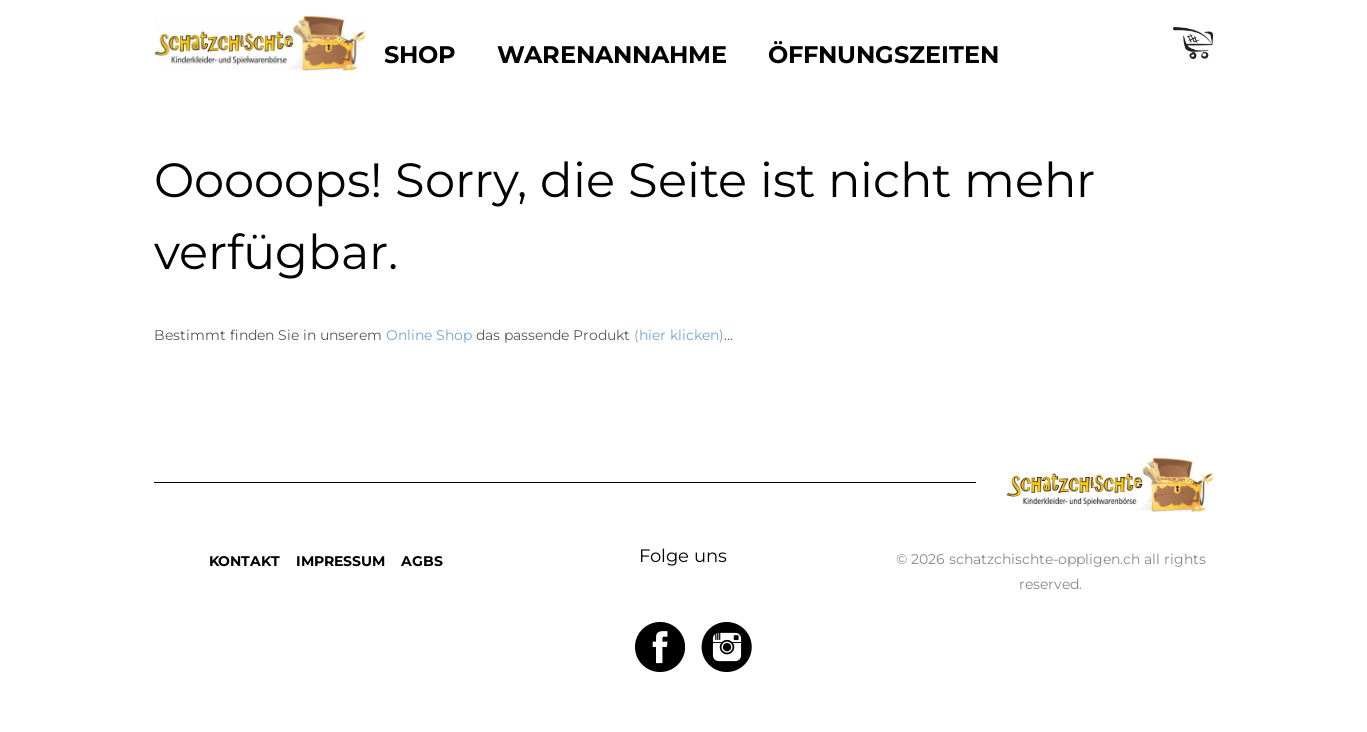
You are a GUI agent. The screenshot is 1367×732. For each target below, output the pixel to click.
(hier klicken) (679, 335)
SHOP (420, 54)
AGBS (422, 561)
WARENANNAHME (612, 54)
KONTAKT (244, 561)
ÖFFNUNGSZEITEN (883, 54)
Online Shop (429, 335)
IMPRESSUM (340, 561)
